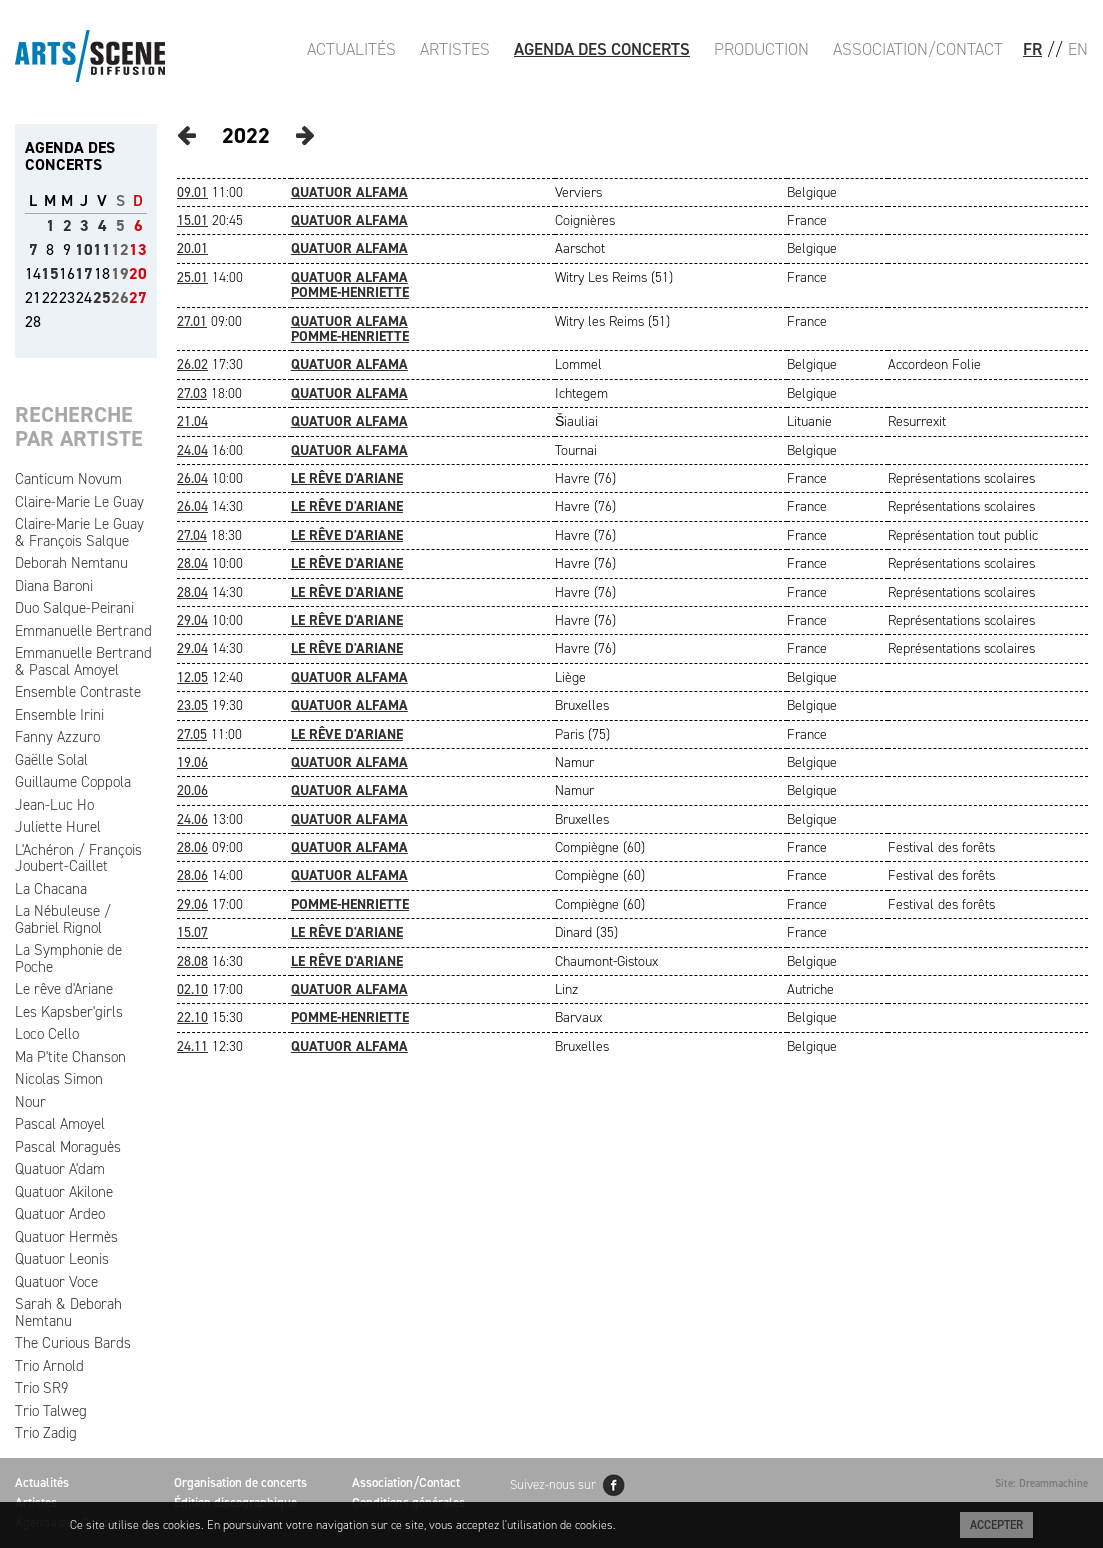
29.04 (192, 620)
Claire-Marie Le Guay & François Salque (79, 532)
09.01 (192, 192)
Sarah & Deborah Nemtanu (68, 1312)
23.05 (192, 705)
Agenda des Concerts (602, 49)
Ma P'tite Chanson (70, 1057)
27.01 (192, 321)
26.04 (192, 478)
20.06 (192, 790)
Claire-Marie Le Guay (79, 502)
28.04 (192, 563)
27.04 (192, 535)
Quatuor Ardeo (60, 1214)
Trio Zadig (46, 1433)
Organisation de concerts (240, 1482)
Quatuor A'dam (60, 1169)
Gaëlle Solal (51, 760)
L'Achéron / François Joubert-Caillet (78, 858)
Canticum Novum (68, 479)
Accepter (996, 1525)
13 (138, 249)
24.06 (192, 819)
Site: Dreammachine (1041, 1483)
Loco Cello (47, 1034)
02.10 (192, 989)
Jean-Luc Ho (54, 805)
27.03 (192, 393)
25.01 (192, 277)
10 (84, 249)
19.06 (192, 762)
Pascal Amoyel (60, 1124)
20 (138, 273)
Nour (30, 1102)
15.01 (192, 220)
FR (1032, 49)
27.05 (192, 734)
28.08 (192, 961)
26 (120, 297)
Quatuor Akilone (64, 1192)
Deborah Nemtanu (71, 563)
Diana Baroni (54, 586)
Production (761, 49)
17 (84, 273)
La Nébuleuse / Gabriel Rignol (63, 919)
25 (102, 297)
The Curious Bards (73, 1343)
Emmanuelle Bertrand (83, 631)
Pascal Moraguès (68, 1147)
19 (120, 273)
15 (50, 273)
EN (1078, 49)
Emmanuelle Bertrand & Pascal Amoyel (83, 661)
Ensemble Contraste (78, 692)
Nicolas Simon (59, 1079)
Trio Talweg (51, 1411)
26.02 (192, 364)
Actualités (351, 49)
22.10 (192, 1017)
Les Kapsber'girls (69, 1012)
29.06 (192, 904)
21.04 (192, 421)
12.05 (192, 677)
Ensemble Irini (59, 715)
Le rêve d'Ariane (64, 989)
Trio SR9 (41, 1388)
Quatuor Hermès (66, 1237)
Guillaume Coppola (73, 782)
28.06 (192, 847)
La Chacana (51, 889)
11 (102, 249)
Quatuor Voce (56, 1282)
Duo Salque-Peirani (74, 608)
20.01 (192, 248)
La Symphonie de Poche (68, 958)
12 (120, 249)
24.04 (192, 450)
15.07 (192, 932)
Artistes (455, 49)
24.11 (192, 1046)
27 (138, 297)
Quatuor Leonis (62, 1259)
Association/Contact (918, 49)
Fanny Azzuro (57, 737)
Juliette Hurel (58, 827)
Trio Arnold (49, 1366)
